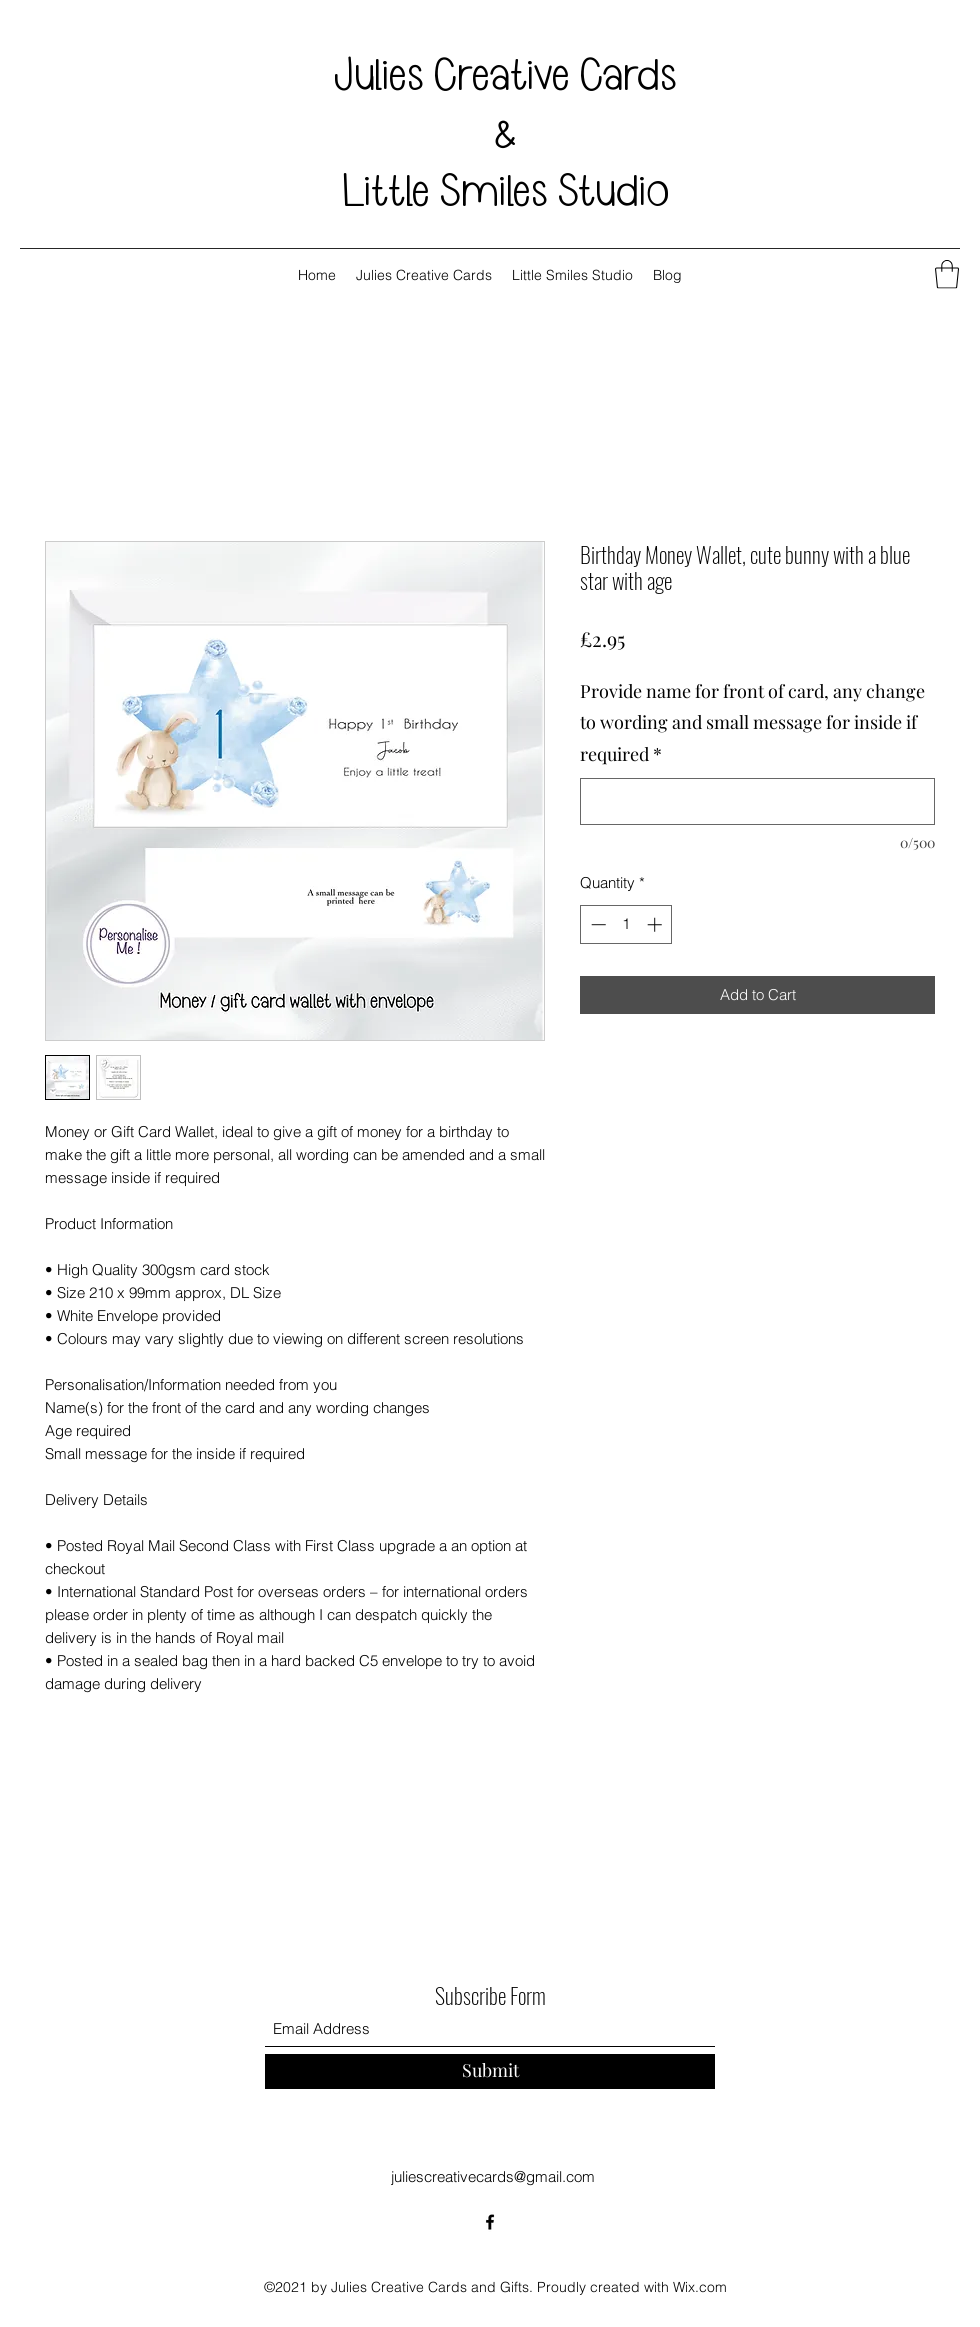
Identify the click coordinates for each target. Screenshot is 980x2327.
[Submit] (490, 2071)
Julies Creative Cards (505, 76)
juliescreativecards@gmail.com (493, 2176)
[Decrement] (596, 924)
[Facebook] (490, 2222)
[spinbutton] (626, 924)
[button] (947, 274)
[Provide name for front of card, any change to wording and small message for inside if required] (757, 801)
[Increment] (656, 924)
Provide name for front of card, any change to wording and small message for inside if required (752, 722)
